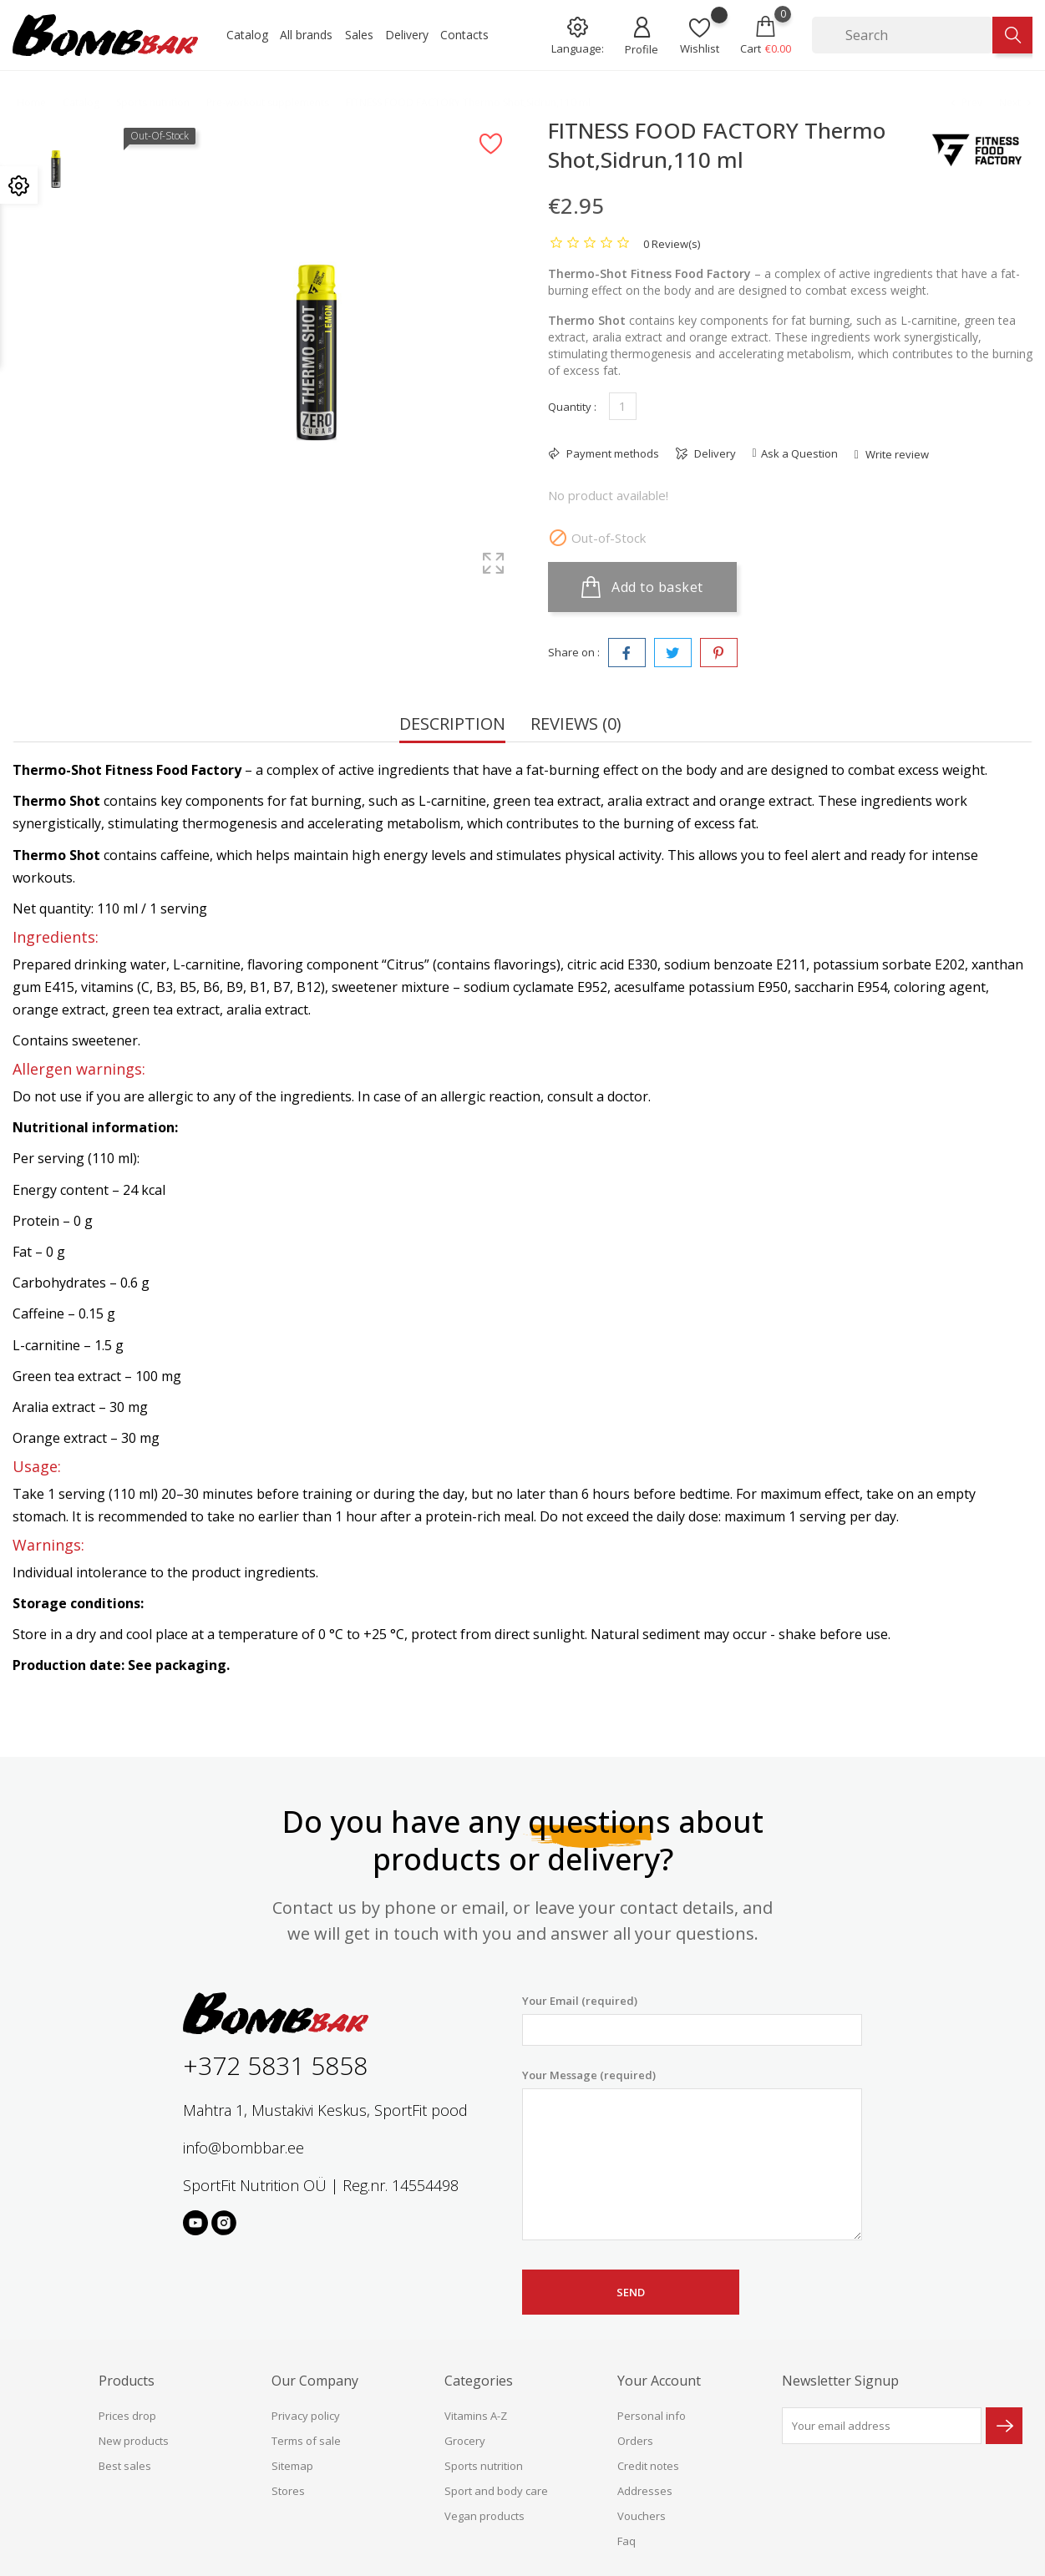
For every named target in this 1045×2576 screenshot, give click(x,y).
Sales (359, 35)
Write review (896, 454)
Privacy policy (305, 2415)
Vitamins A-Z (475, 2415)
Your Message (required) (692, 2154)
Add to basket (642, 587)
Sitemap (292, 2465)
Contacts (464, 35)
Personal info (651, 2415)
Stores (288, 2490)
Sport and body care (496, 2490)
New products (134, 2440)
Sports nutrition (483, 2465)
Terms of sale (306, 2440)
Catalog (247, 35)
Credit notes (648, 2465)
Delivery (407, 35)
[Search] (902, 35)
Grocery (464, 2440)
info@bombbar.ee (243, 2148)
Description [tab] (452, 725)
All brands (306, 35)
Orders (635, 2440)
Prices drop (127, 2415)
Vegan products (484, 2515)
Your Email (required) (692, 2019)
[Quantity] (623, 406)
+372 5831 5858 (275, 2065)
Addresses (644, 2490)
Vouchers (641, 2515)
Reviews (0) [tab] (575, 725)
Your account (659, 2380)
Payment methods (611, 453)
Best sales (125, 2465)
